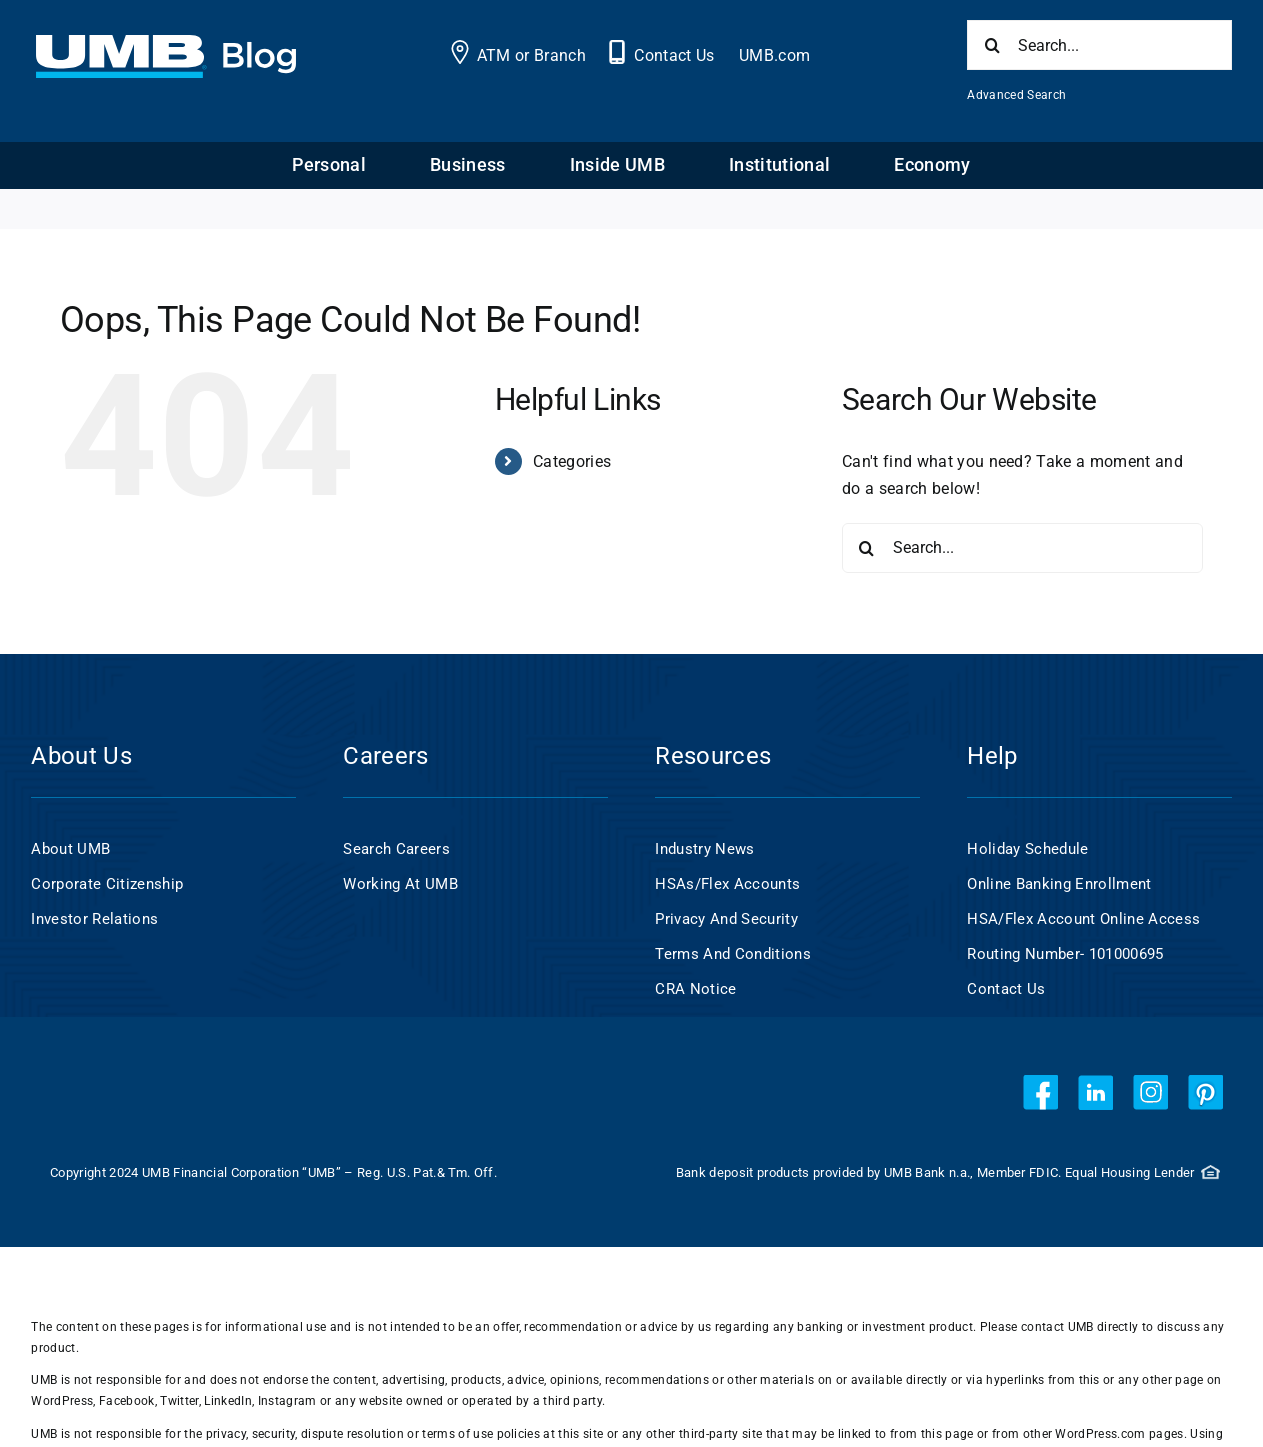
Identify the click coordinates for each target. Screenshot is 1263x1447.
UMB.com (774, 55)
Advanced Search (1016, 95)
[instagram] (1150, 1092)
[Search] (992, 45)
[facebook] (1040, 1092)
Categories (572, 461)
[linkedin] (1095, 1092)
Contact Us (674, 55)
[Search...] (1099, 45)
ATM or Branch (531, 55)
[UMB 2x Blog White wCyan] (165, 45)
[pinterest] (1205, 1092)
